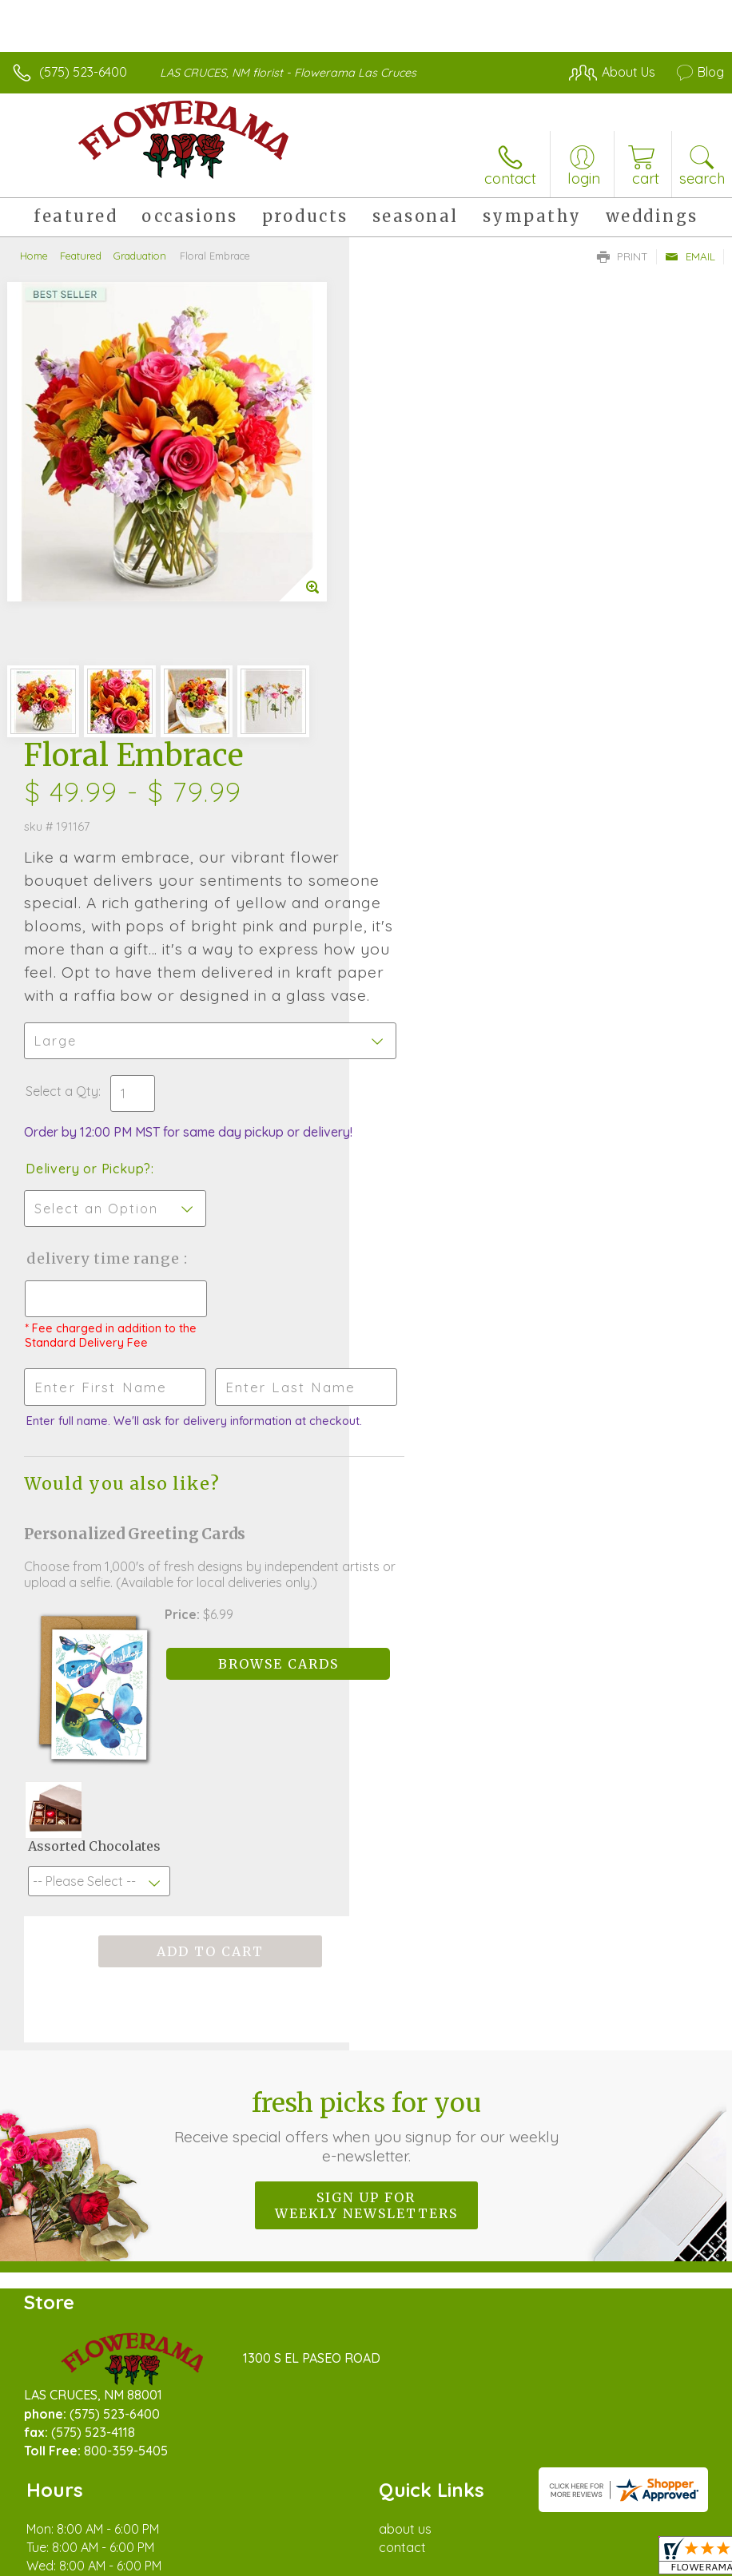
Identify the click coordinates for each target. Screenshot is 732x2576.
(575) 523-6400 (83, 72)
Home (34, 255)
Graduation (139, 255)
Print (622, 256)
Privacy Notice (452, 2524)
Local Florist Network (567, 2524)
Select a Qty (411, 655)
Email (690, 256)
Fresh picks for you (366, 1724)
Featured (80, 255)
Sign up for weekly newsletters (366, 1803)
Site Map (665, 2524)
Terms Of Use (358, 2524)
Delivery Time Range (451, 822)
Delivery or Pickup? (437, 732)
